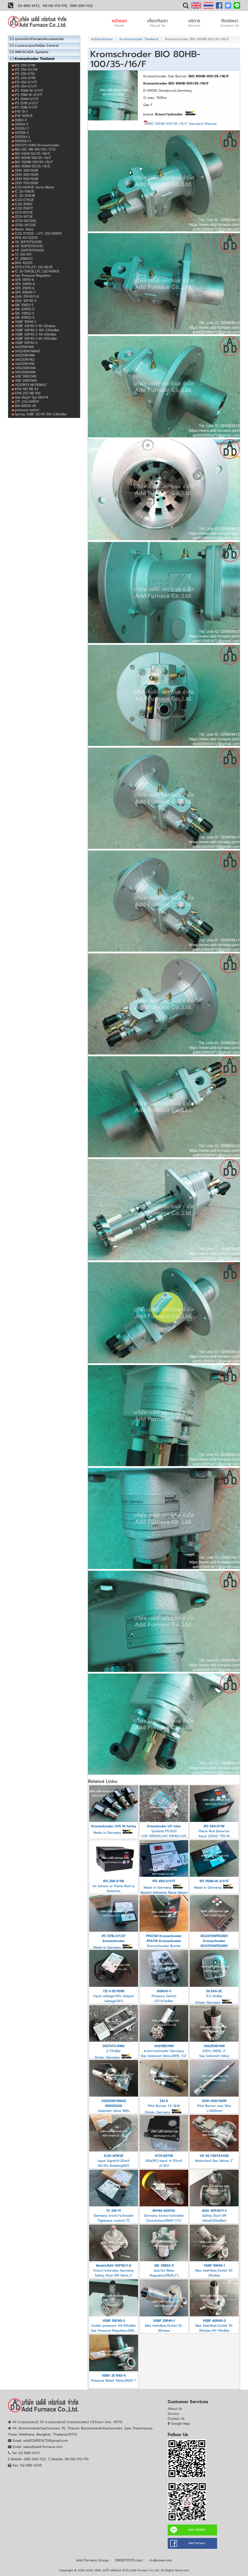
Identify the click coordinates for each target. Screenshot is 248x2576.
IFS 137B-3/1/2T (26, 103)
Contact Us (176, 2418)
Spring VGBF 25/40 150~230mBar (41, 414)
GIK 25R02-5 (24, 313)
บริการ (194, 22)
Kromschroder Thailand (139, 39)
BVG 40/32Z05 (26, 237)
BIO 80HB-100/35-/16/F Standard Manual (180, 123)
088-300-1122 (81, 5)
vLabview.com (160, 2560)
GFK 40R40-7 (25, 292)
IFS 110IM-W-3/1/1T (29, 90)
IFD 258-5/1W (25, 65)
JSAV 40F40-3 (25, 300)
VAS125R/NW (25, 363)
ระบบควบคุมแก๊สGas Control (37, 45)
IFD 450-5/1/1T (26, 82)
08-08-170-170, (55, 5)
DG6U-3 (21, 120)
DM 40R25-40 (25, 405)
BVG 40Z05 (23, 263)
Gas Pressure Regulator (33, 275)
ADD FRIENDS (196, 2530)
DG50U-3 (22, 128)
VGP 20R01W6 (26, 380)
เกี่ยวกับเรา (157, 22)
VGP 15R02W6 (26, 376)
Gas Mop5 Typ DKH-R (31, 397)
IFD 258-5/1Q (25, 73)
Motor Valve (24, 229)
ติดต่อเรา (230, 22)
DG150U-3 (22, 136)
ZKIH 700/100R (26, 183)
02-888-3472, (29, 5)
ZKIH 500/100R (26, 179)
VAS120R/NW (25, 355)
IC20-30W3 (23, 204)
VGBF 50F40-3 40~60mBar (36, 334)
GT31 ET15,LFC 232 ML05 (34, 267)
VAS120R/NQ (24, 359)
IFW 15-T (21, 111)
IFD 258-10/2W (26, 69)
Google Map (180, 2423)
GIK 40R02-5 (25, 317)
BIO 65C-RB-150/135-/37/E (35, 149)
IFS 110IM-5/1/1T (27, 99)
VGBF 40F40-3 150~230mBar (37, 330)
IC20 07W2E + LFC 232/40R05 (38, 233)
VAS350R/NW (25, 372)
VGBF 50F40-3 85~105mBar (36, 338)
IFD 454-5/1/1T (26, 86)
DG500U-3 (23, 141)
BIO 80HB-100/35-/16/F (33, 158)
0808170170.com (129, 2560)
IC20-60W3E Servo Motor (35, 187)
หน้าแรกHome (102, 39)
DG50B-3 (21, 132)
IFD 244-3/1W (25, 78)
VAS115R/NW (24, 347)
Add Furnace (196, 2543)
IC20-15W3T (24, 208)
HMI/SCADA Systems (31, 52)
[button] (186, 6)
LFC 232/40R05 (27, 401)
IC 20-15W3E (24, 191)
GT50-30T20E (25, 225)
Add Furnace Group (92, 2560)
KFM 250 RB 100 (27, 393)
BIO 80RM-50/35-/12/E (32, 166)
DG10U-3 (21, 124)
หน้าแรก (119, 22)
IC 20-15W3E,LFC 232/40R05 (37, 271)
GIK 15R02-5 (24, 305)
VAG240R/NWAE (27, 351)
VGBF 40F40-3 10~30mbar (35, 326)
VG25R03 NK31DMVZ (31, 384)
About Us (175, 2408)
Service (173, 2413)
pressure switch (27, 410)
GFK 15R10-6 (24, 279)
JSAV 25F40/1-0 (27, 296)
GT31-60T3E (24, 212)
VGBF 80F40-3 (26, 342)
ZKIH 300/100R (26, 170)
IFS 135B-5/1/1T (26, 107)
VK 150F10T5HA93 (29, 246)
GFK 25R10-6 (25, 288)
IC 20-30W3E (25, 195)
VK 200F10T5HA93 (29, 250)
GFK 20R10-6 (25, 284)
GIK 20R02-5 (24, 309)
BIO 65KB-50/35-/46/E (32, 153)
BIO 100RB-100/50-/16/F (34, 162)
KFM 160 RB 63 (26, 389)
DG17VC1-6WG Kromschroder (37, 145)
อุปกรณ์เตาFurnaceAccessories (39, 39)
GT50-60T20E (25, 221)
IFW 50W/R (23, 115)
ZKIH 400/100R (26, 174)
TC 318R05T (24, 258)
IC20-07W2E (24, 200)
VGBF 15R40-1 (25, 321)
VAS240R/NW (25, 368)
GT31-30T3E (24, 216)
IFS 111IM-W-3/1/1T (28, 94)
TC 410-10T (23, 254)
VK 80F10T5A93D (28, 242)
